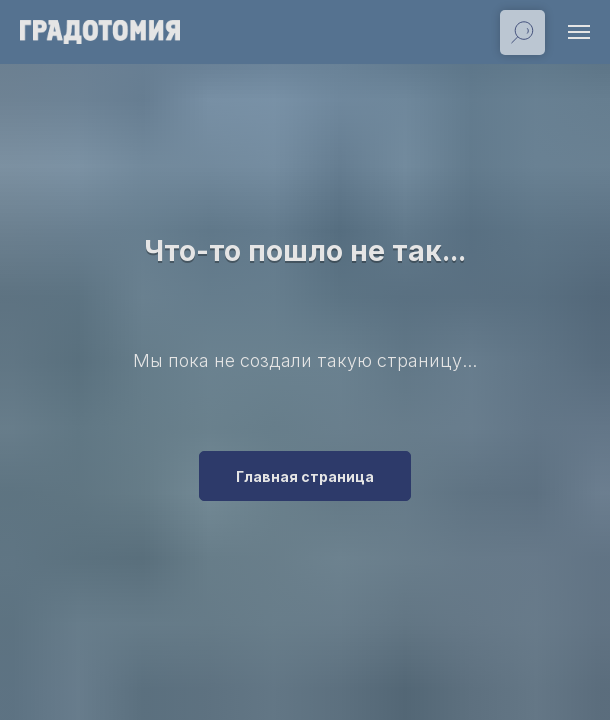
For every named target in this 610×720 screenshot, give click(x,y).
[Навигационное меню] (579, 32)
